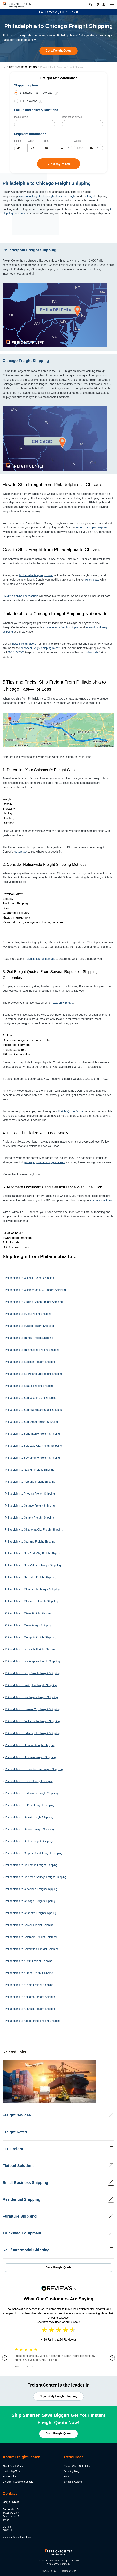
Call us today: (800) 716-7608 (58, 12)
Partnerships (9, 2476)
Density (7, 804)
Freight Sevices (17, 2115)
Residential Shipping (21, 2199)
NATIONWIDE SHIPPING (23, 67)
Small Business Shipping (25, 2182)
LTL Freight (13, 2149)
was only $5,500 (63, 1002)
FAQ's (67, 2476)
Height (45, 140)
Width (31, 140)
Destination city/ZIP (72, 116)
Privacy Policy (48, 2571)
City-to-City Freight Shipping (58, 2396)
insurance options (101, 1200)
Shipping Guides (73, 2481)
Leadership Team (12, 2471)
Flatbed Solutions (19, 2166)
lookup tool (20, 851)
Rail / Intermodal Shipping (26, 2250)
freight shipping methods (40, 958)
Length (18, 140)
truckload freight (66, 196)
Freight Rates (15, 2132)
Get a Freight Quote (58, 50)
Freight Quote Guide (70, 1111)
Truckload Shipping (15, 903)
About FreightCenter (13, 2466)
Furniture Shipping (20, 2216)
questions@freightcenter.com (18, 2537)
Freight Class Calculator (77, 2466)
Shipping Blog (71, 2471)
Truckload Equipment (22, 2233)
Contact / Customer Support (18, 2481)
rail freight (89, 196)
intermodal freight (29, 196)
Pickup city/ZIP (22, 116)
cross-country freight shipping (61, 627)
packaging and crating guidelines (44, 1162)
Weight (77, 140)
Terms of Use (69, 2571)
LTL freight (47, 196)
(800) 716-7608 (11, 2502)
